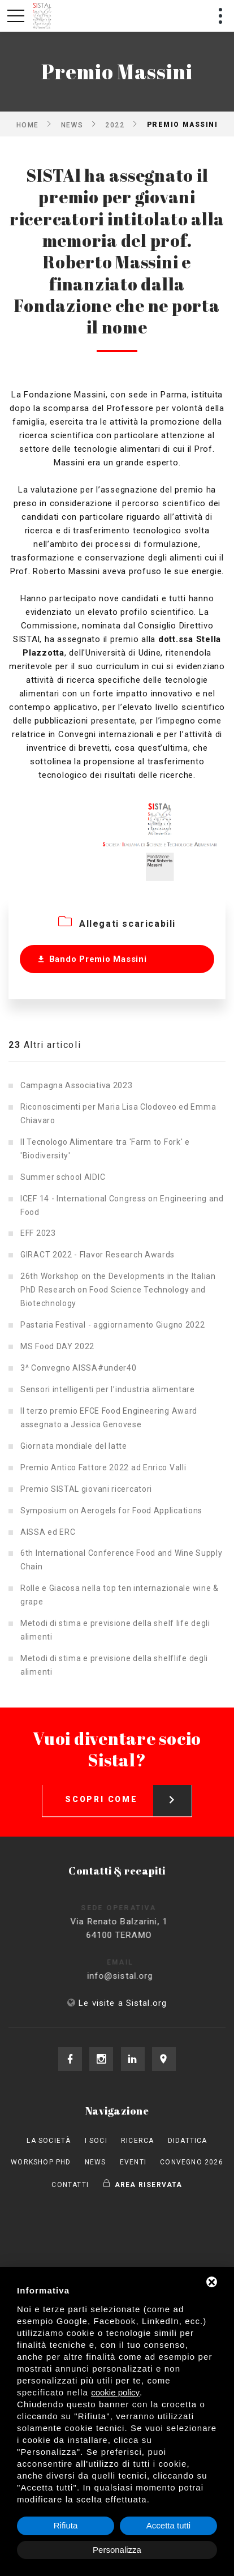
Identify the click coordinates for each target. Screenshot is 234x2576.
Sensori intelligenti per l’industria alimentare (107, 1389)
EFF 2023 (38, 1233)
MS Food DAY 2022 (57, 1346)
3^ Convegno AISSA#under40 (78, 1367)
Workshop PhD (41, 2162)
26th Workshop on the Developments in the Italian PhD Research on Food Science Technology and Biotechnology (118, 1290)
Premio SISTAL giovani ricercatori (86, 1489)
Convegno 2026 (191, 2162)
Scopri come (128, 1791)
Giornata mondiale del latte (73, 1445)
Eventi (133, 2162)
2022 (114, 125)
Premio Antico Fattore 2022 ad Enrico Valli (103, 1467)
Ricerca (137, 2141)
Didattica (187, 2141)
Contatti (70, 2185)
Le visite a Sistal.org (123, 2003)
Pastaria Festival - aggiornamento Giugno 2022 (112, 1324)
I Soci (96, 2141)
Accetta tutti (168, 2525)
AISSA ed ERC (47, 1532)
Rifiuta (66, 2525)
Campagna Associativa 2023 (76, 1085)
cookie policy (115, 2392)
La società (49, 2141)
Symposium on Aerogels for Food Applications (111, 1510)
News (72, 125)
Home (27, 125)
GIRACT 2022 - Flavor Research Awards (97, 1254)
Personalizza (117, 2549)
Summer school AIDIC (62, 1177)
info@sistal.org (130, 1976)
